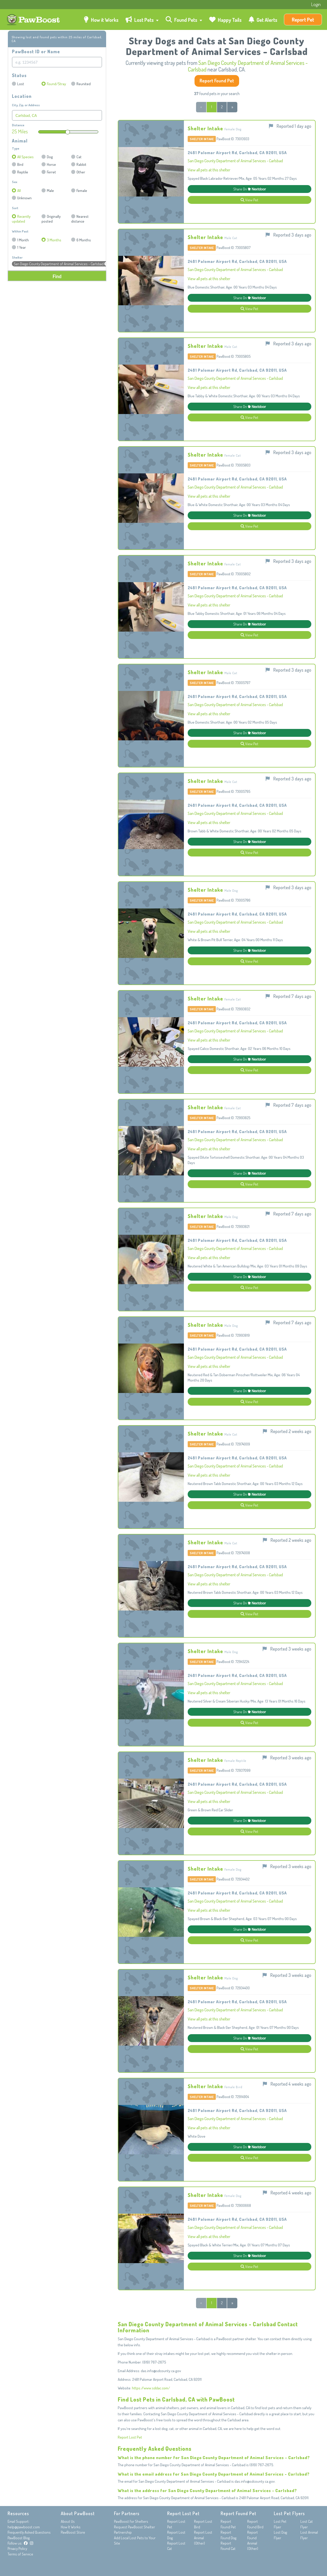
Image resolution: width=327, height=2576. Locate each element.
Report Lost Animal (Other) (203, 2538)
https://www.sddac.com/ (151, 2388)
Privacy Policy (17, 2548)
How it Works (101, 19)
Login (316, 4)
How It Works (71, 2527)
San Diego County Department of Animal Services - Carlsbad (248, 66)
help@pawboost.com (24, 2527)
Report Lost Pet (130, 2437)
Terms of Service (20, 2554)
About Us (68, 2521)
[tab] (57, 39)
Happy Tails (225, 19)
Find (57, 276)
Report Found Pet (217, 80)
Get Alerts (263, 19)
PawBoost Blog (19, 2537)
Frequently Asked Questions (29, 2532)
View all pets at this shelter (209, 169)
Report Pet (303, 19)
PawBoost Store (73, 2532)
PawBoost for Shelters (131, 2521)
